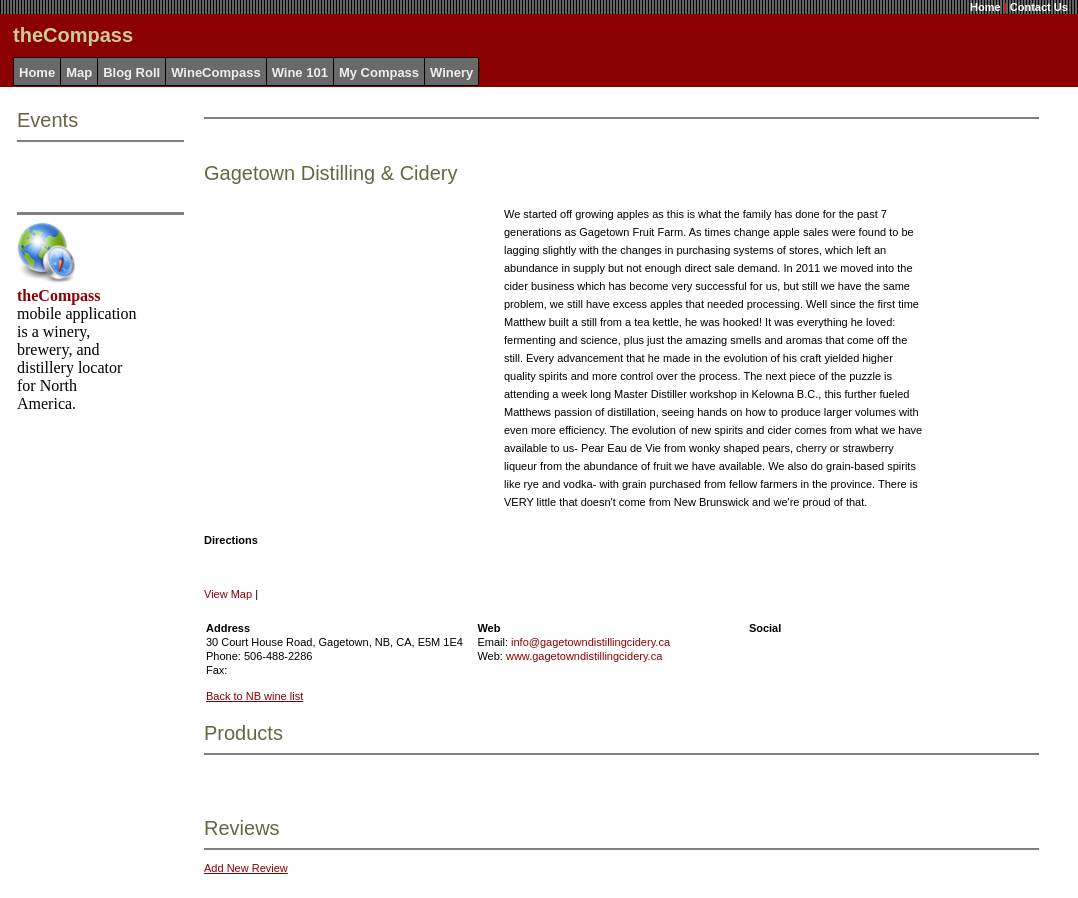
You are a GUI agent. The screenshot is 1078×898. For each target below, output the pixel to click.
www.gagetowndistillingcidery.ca (584, 656)
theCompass (59, 295)
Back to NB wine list (254, 696)
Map (79, 72)
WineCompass (215, 72)
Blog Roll (131, 72)
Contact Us (1039, 7)
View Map (228, 594)
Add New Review (246, 868)
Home (985, 7)
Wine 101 (300, 72)
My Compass (379, 72)
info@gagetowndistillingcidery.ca (590, 642)
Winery (451, 72)
